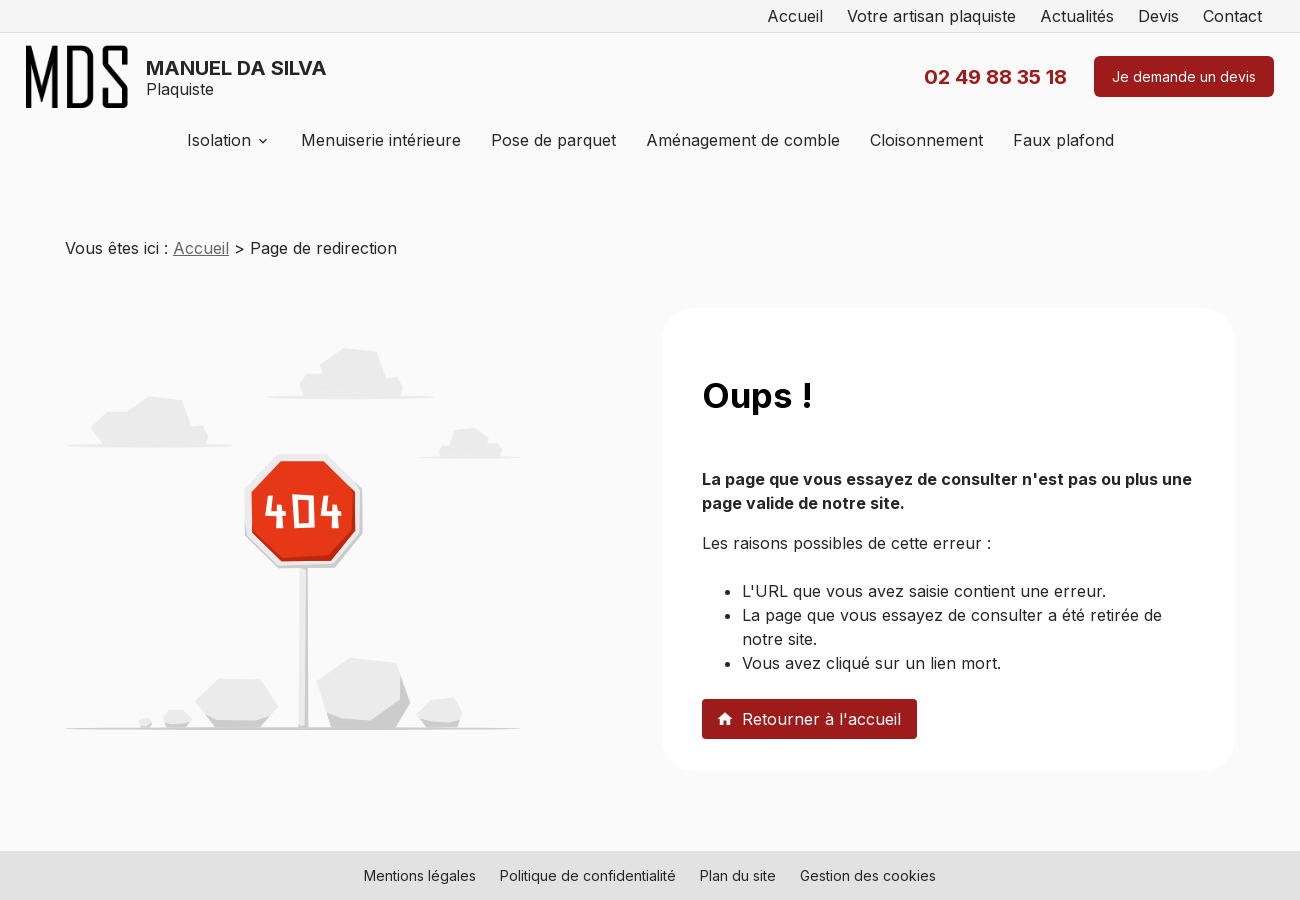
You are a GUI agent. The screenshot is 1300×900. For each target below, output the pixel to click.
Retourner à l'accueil (808, 719)
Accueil (795, 16)
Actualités (1077, 16)
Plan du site (738, 875)
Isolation (219, 140)
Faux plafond (1063, 140)
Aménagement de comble (743, 140)
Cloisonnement (926, 140)
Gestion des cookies (868, 875)
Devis (1158, 16)
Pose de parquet (553, 140)
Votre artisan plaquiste (931, 16)
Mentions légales (420, 875)
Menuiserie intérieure (381, 140)
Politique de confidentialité (588, 875)
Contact (1232, 16)
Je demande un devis (1184, 76)
